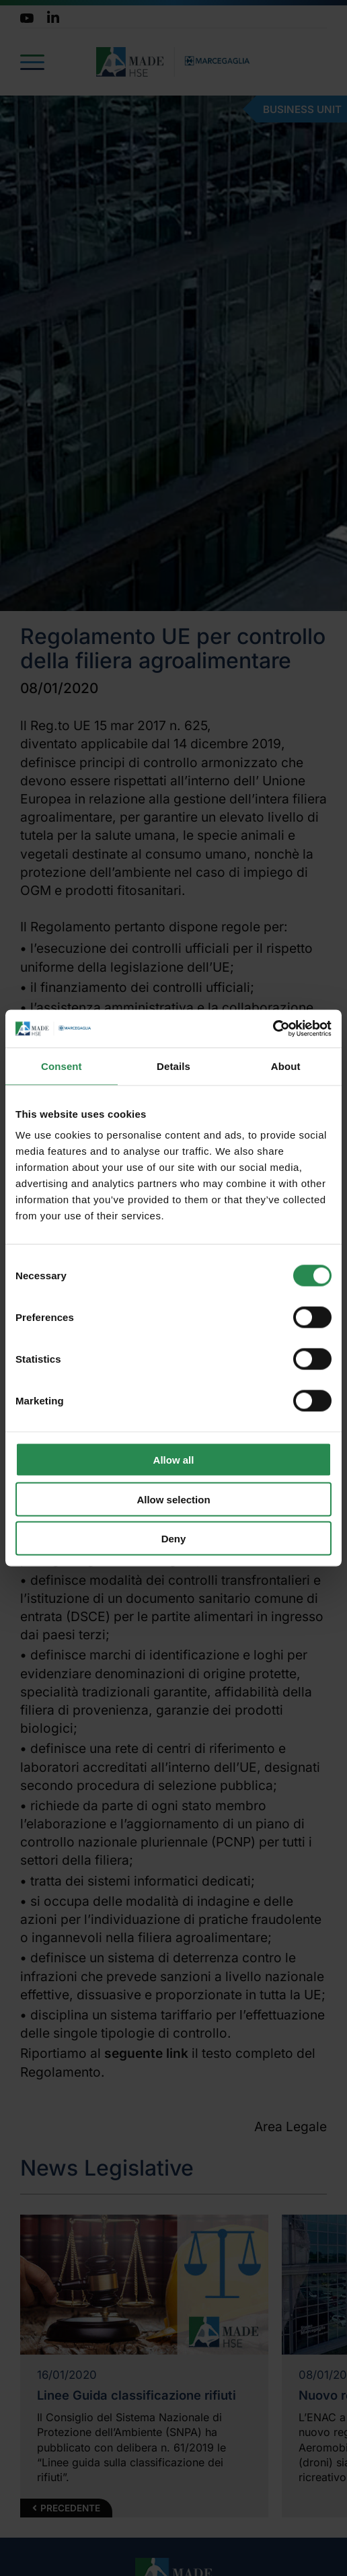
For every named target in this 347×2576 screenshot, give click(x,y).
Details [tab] (173, 1065)
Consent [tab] (61, 1065)
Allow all (173, 1460)
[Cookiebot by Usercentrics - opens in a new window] (273, 1029)
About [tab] (286, 1065)
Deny (173, 1538)
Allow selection (173, 1499)
